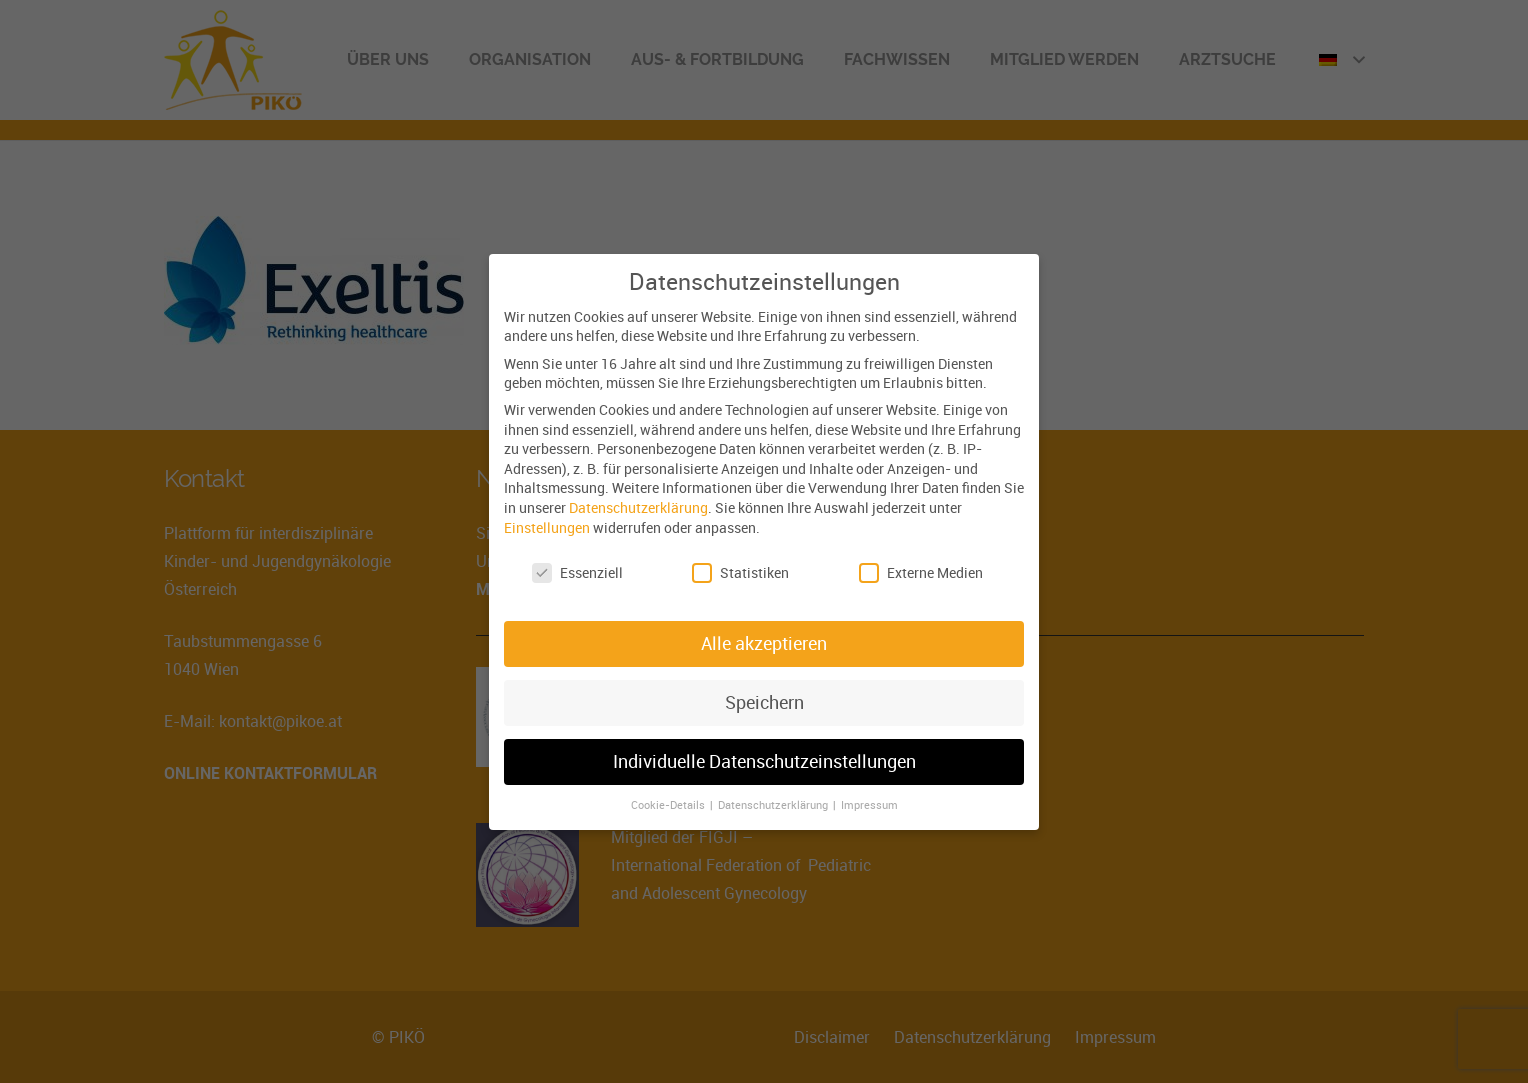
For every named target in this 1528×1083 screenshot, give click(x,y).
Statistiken (740, 572)
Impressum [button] (869, 805)
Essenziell (577, 572)
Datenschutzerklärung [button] (774, 805)
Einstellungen (547, 526)
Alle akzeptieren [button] (764, 643)
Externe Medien (921, 572)
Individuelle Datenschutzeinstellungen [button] (764, 761)
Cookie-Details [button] (669, 805)
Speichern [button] (764, 702)
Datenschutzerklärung (638, 507)
